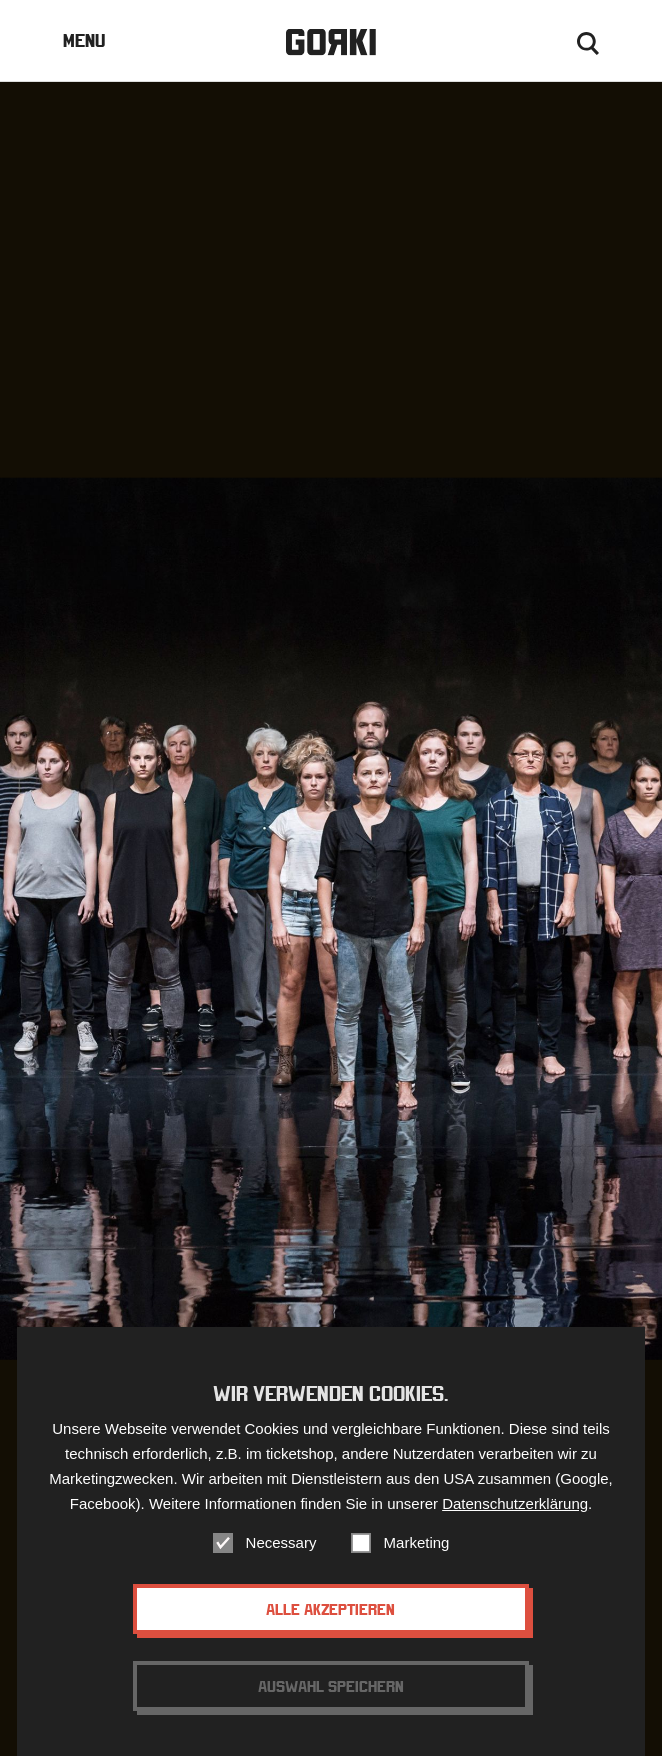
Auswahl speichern (331, 1704)
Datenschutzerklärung (515, 1521)
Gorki (331, 42)
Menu (84, 40)
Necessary (281, 1560)
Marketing (417, 1560)
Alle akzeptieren (330, 1627)
